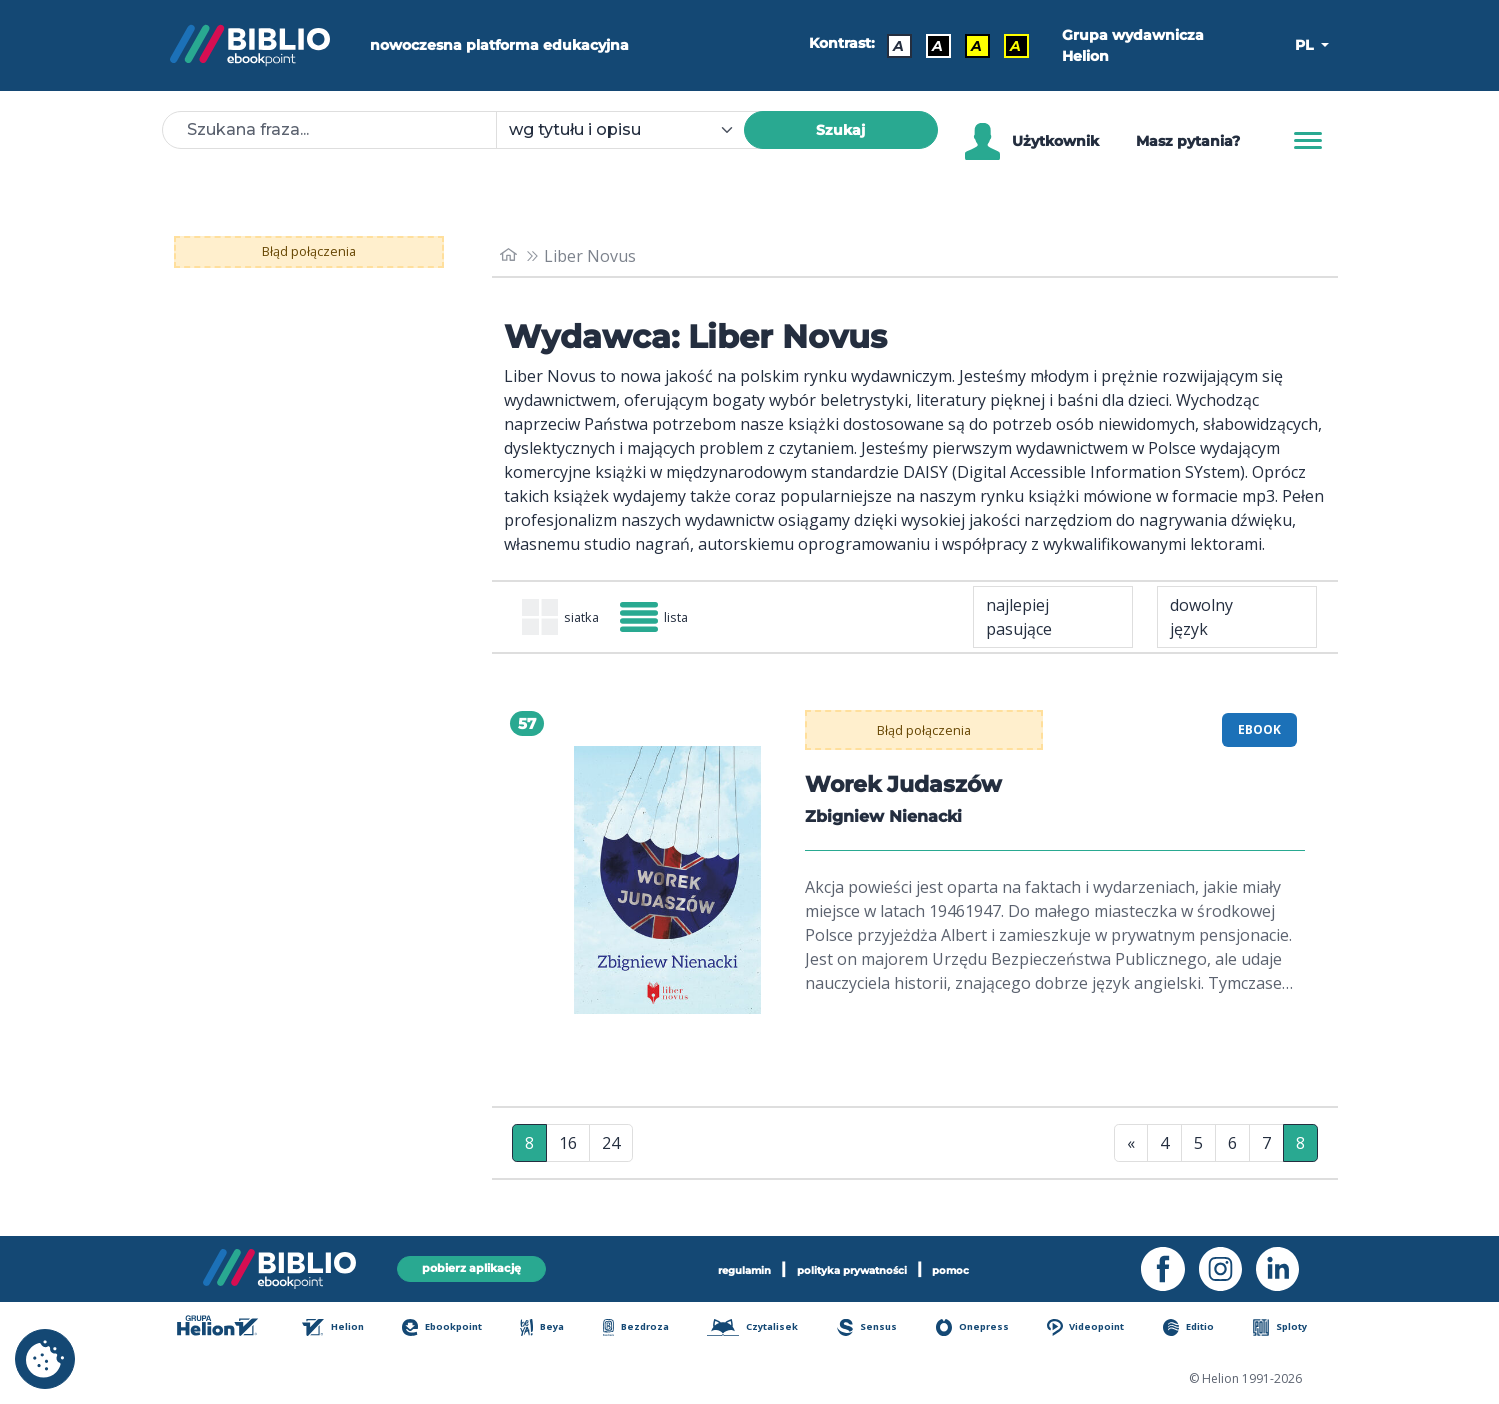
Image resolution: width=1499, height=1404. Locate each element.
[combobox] (632, 130)
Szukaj (840, 130)
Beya (553, 1329)
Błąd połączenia (308, 252)
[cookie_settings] (45, 1359)
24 (611, 1147)
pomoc (987, 1267)
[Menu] (1308, 141)
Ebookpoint (453, 1329)
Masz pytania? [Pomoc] (1188, 141)
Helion (343, 1329)
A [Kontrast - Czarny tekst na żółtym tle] (969, 46)
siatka (572, 619)
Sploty (1289, 1329)
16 (568, 1147)
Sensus (879, 1329)
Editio (1201, 1329)
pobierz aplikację (472, 1266)
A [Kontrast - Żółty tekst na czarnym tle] (1008, 46)
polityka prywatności (856, 1267)
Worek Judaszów (913, 787)
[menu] (668, 884)
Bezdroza (643, 1329)
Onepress (983, 1329)
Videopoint (1099, 1329)
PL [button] (1306, 45)
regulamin (712, 1267)
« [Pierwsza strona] (1131, 1147)
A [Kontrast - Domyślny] (891, 46)
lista (686, 619)
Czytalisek (763, 1329)
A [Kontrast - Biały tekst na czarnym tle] (930, 46)
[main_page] (511, 255)
